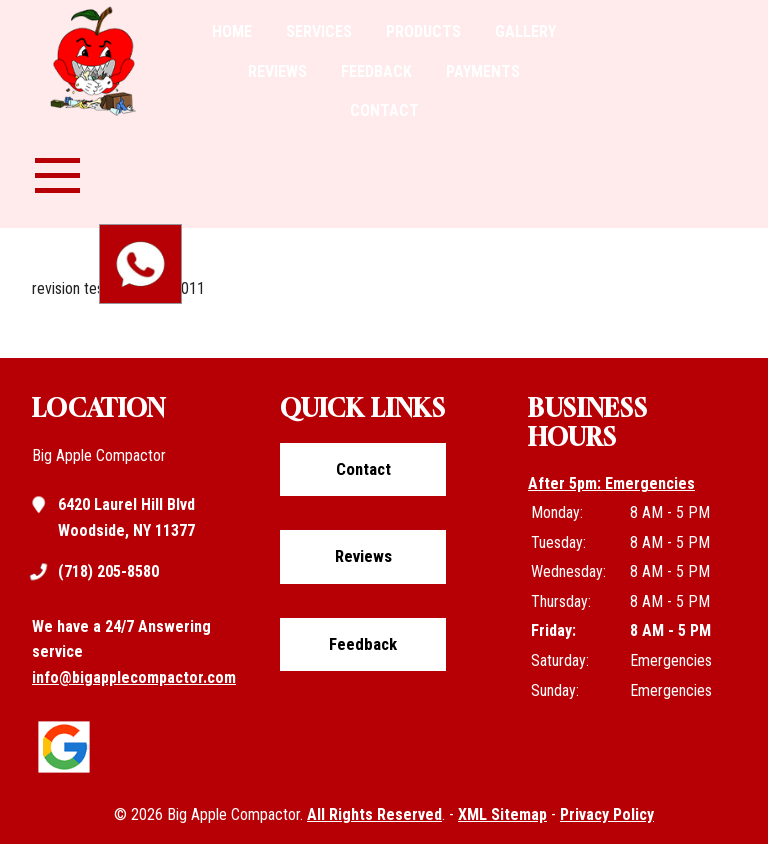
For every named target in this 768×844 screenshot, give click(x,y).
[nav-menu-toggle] (57, 173)
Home (232, 31)
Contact (384, 110)
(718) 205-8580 (108, 572)
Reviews (277, 71)
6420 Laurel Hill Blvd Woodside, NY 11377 (126, 516)
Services (319, 31)
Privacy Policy (607, 814)
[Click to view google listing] (69, 773)
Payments (483, 71)
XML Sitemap (502, 814)
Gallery (525, 31)
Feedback (376, 71)
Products (423, 31)
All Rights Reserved (374, 814)
